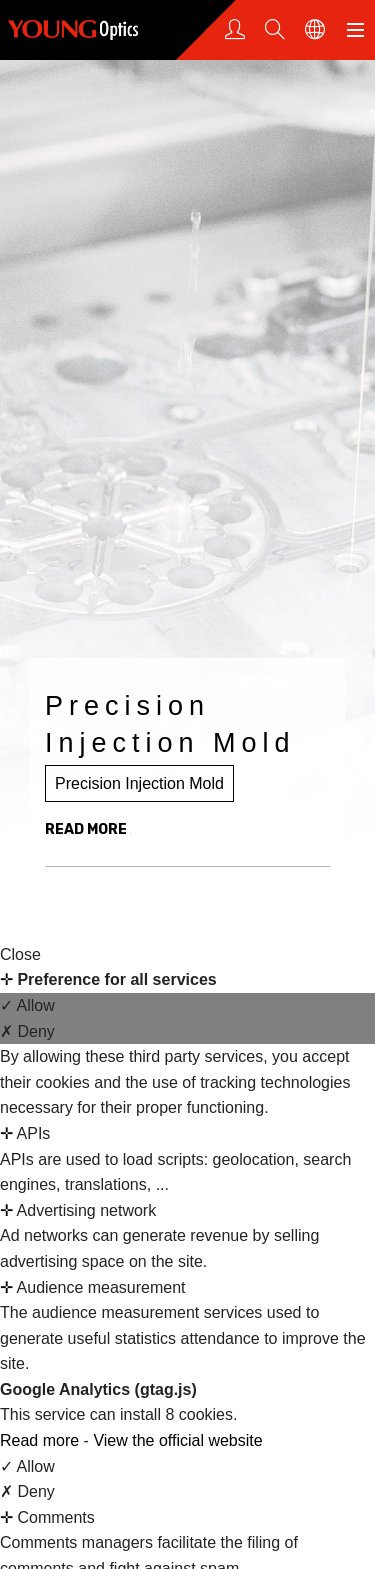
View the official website (177, 1440)
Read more (42, 1440)
